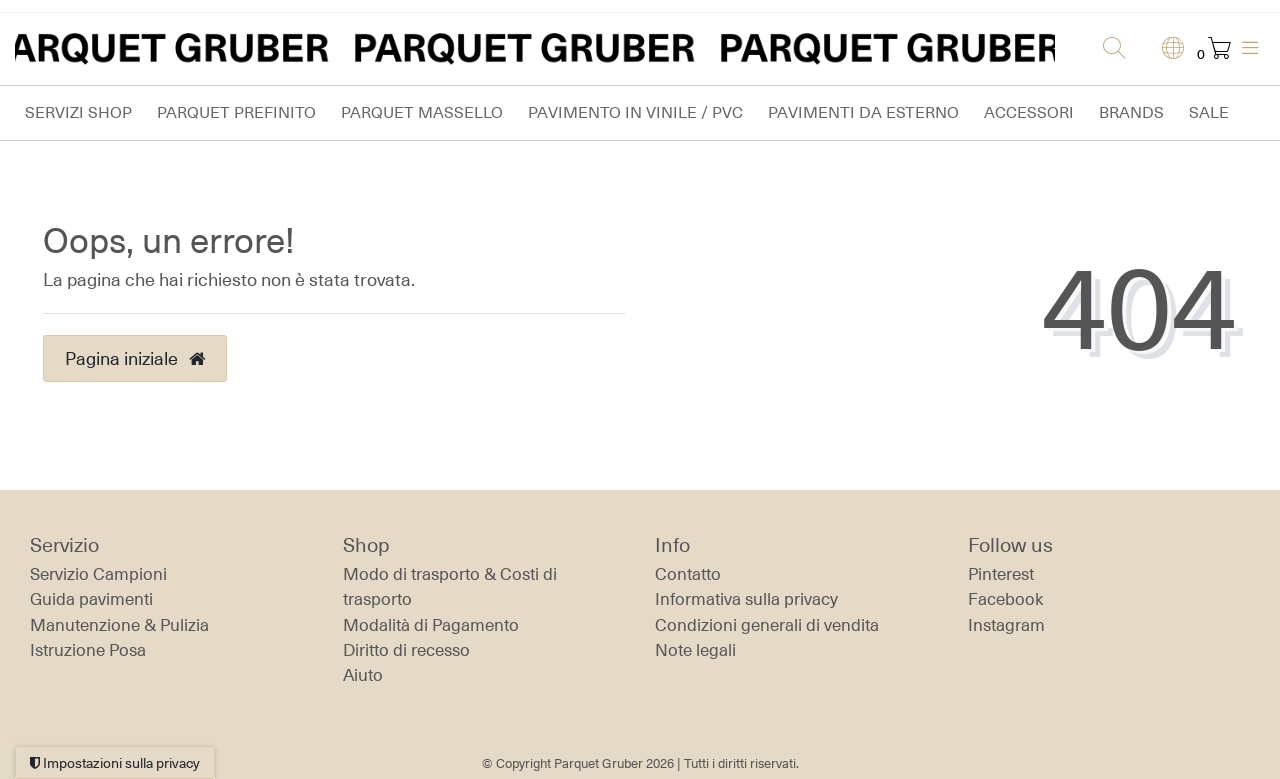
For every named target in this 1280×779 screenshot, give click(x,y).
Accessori (1029, 112)
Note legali (695, 650)
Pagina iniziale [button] (135, 358)
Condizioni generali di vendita (767, 625)
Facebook (1006, 599)
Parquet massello (422, 112)
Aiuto (363, 675)
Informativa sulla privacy (746, 599)
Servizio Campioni (98, 574)
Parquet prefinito (236, 112)
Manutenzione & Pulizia (119, 625)
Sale (1209, 112)
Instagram (1006, 625)
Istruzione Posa (88, 650)
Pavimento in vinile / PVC (635, 112)
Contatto (688, 574)
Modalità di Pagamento (431, 625)
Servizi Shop (78, 112)
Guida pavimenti (91, 599)
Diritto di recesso (406, 650)
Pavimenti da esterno (863, 112)
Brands (1131, 112)
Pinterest (1001, 574)
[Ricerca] (1108, 49)
